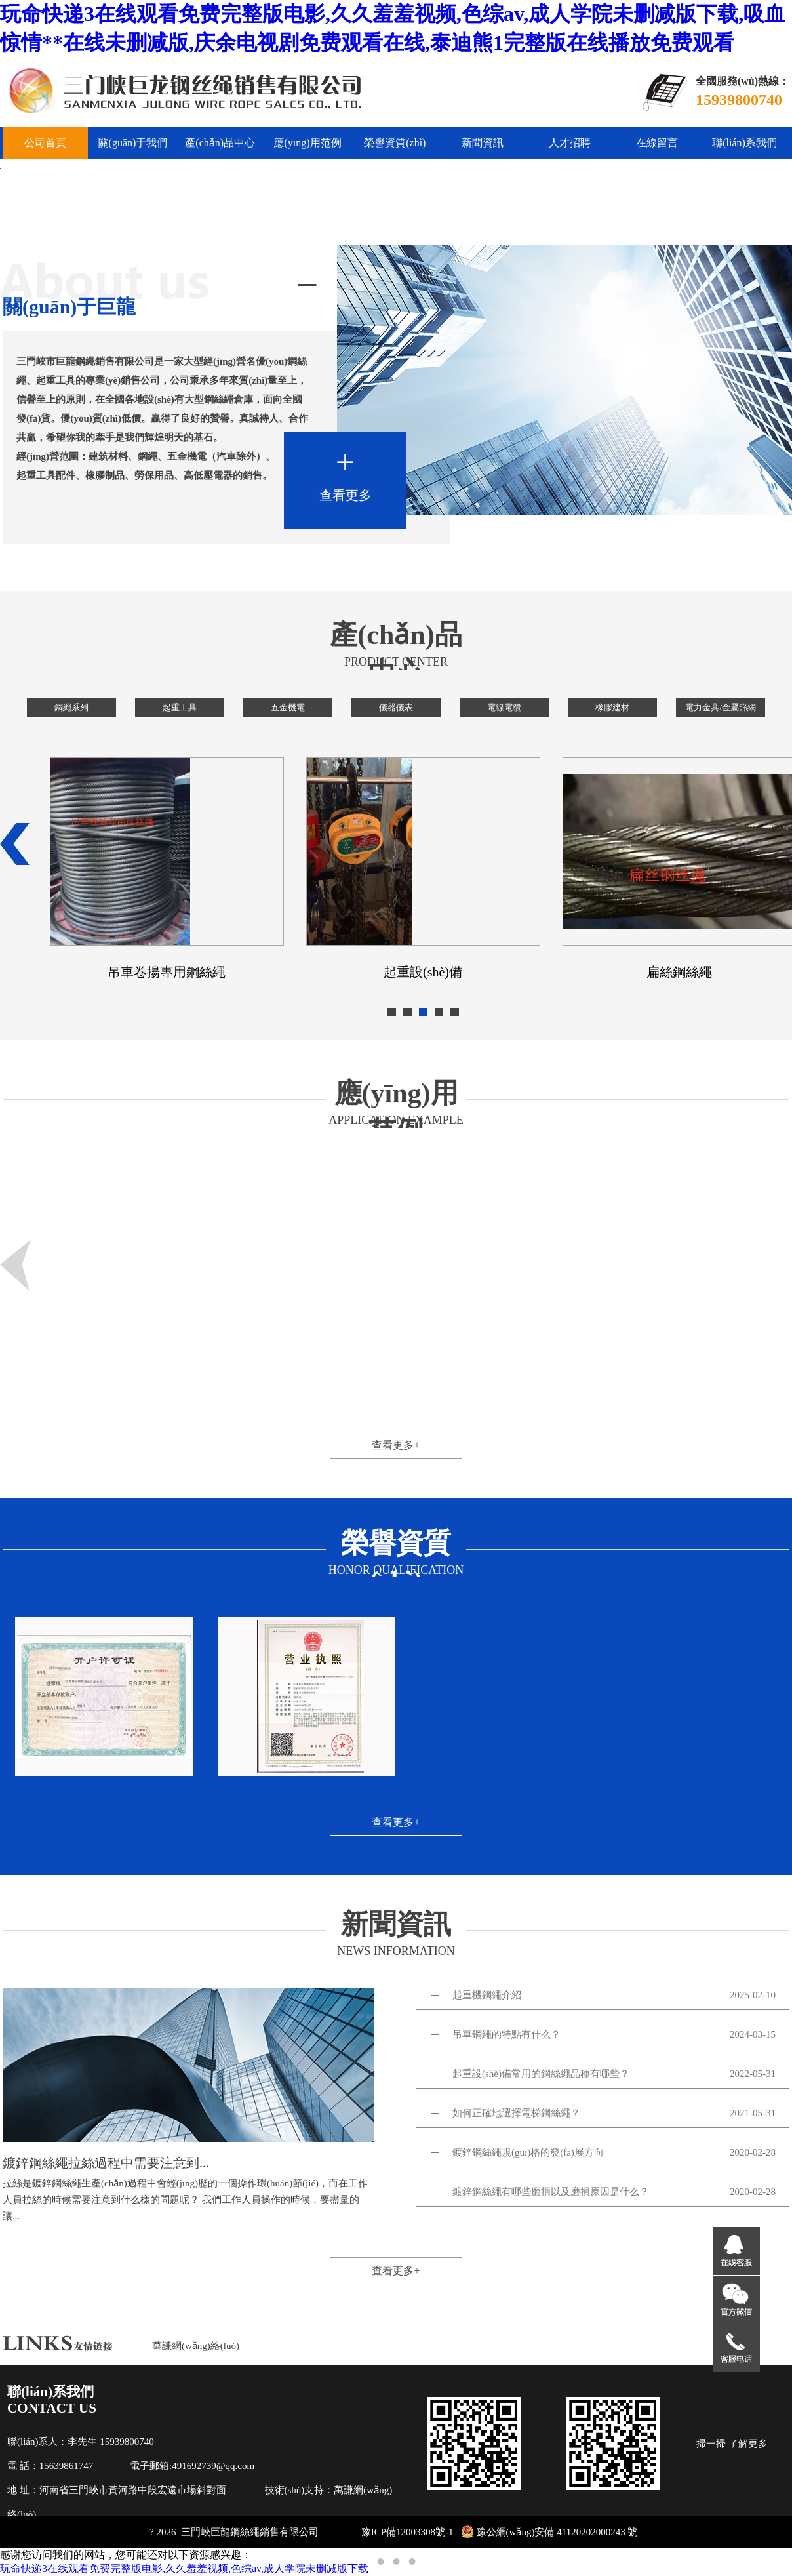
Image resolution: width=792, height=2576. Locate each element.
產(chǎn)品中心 (220, 142)
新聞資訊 (483, 142)
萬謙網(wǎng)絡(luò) (195, 2346)
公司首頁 (45, 142)
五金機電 (288, 707)
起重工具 (180, 707)
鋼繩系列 (71, 707)
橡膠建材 (612, 707)
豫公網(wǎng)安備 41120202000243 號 (549, 2532)
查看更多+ (396, 1445)
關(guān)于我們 (133, 142)
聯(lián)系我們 (744, 142)
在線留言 (657, 142)
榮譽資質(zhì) (395, 142)
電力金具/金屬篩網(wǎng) (720, 709)
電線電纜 (504, 707)
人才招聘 (570, 142)
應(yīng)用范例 (307, 142)
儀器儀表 (396, 707)
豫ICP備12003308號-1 (407, 2532)
